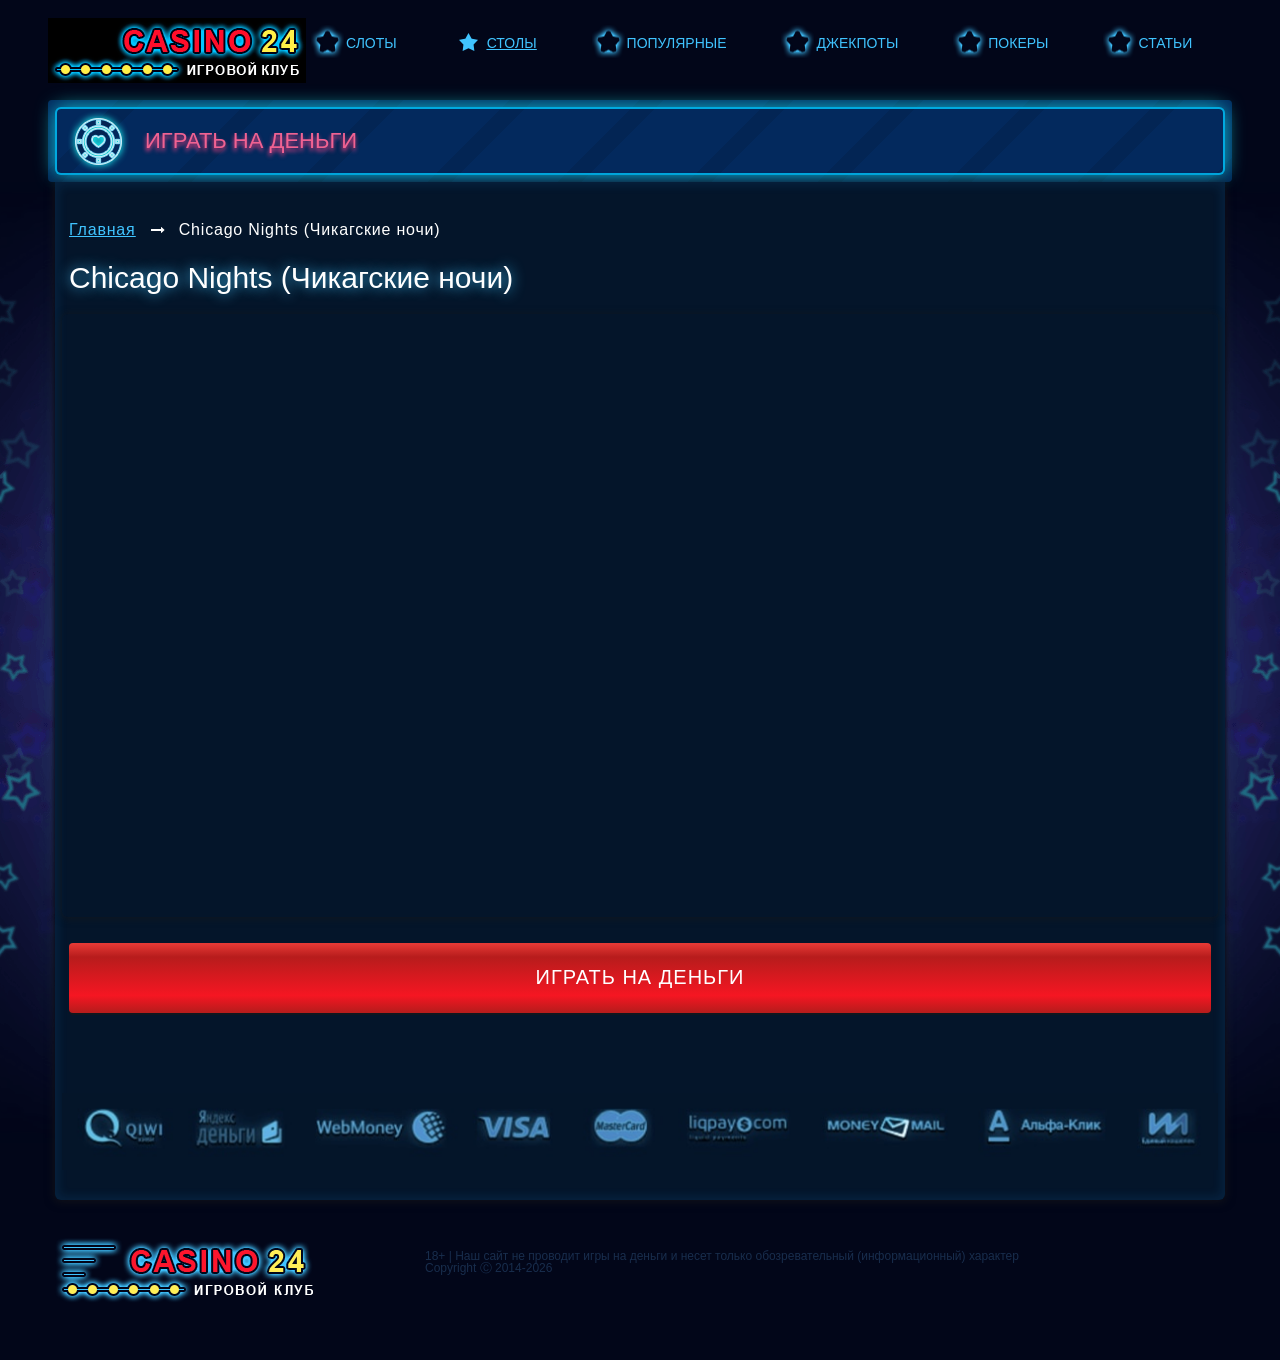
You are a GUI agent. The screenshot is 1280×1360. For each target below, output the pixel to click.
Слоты (371, 43)
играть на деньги (211, 141)
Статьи (1165, 43)
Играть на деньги (640, 977)
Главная (102, 229)
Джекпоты (857, 43)
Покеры (1018, 43)
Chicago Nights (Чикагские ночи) (310, 229)
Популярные (677, 43)
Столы (512, 43)
